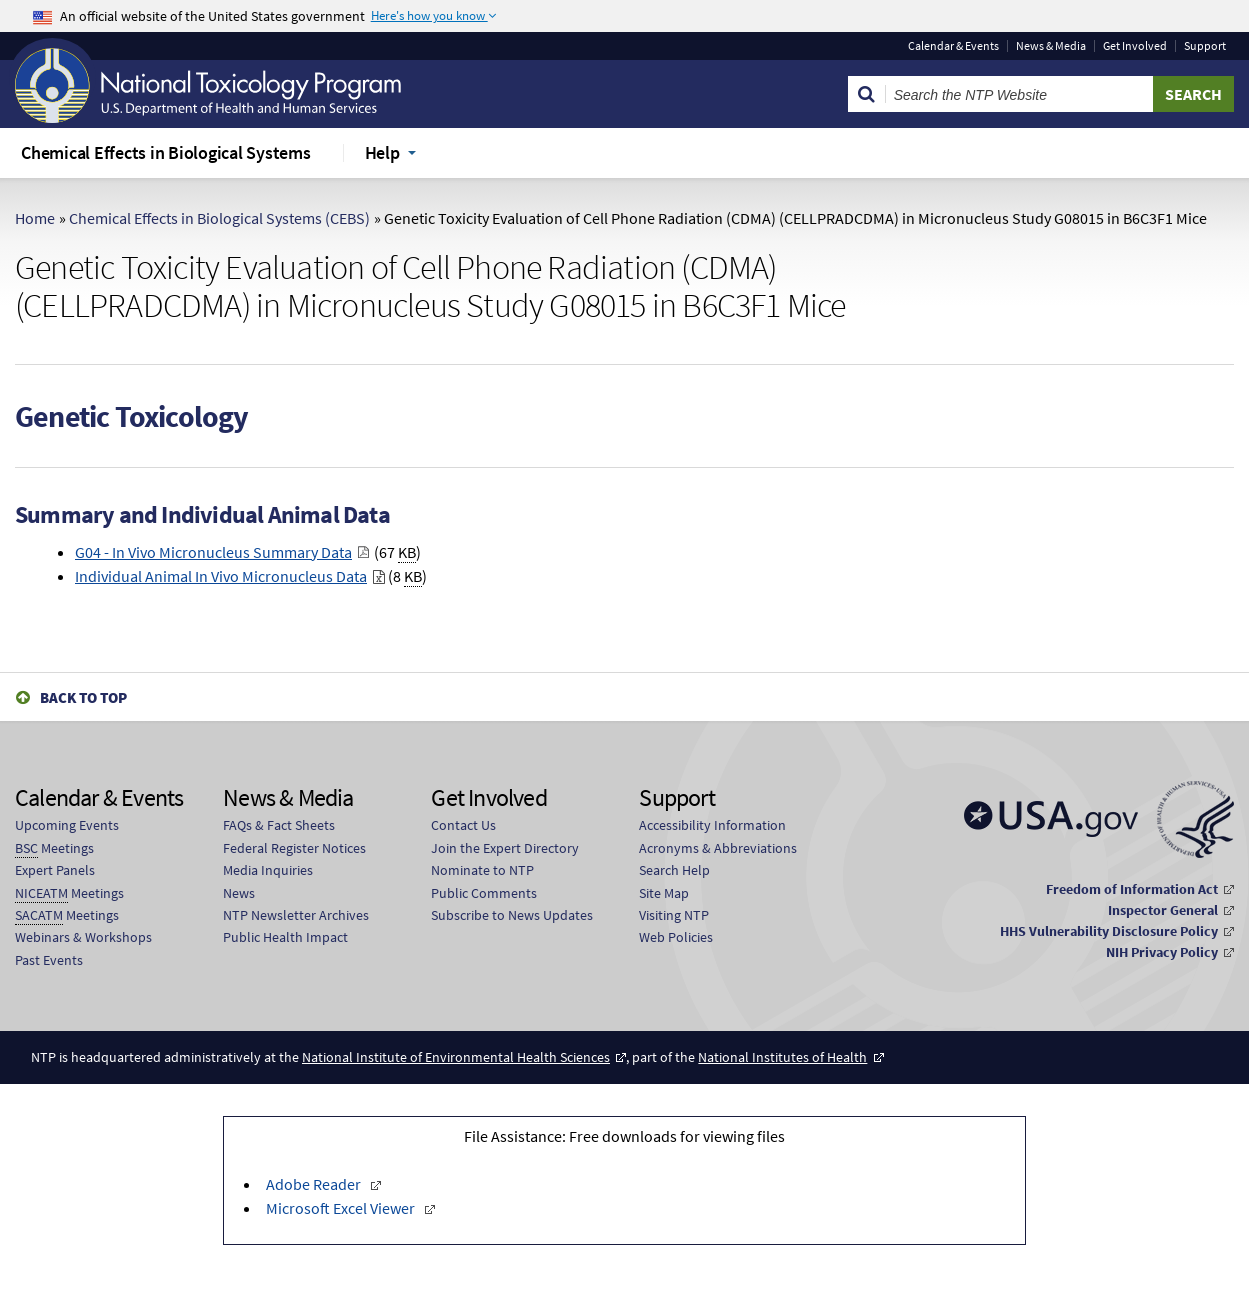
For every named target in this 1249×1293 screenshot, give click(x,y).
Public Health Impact (285, 937)
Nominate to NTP (482, 870)
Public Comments (484, 893)
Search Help (674, 870)
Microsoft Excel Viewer (342, 1208)
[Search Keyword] (1019, 94)
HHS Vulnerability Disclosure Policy (1109, 931)
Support (1205, 46)
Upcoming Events (67, 825)
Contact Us (463, 825)
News (239, 893)
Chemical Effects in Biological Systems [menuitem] (166, 152)
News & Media (1051, 46)
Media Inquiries (268, 870)
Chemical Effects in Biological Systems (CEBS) (219, 218)
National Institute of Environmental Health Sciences (456, 1057)
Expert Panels (55, 870)
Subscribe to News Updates (512, 915)
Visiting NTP (674, 915)
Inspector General (1163, 910)
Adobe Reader (315, 1184)
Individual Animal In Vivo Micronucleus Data (221, 576)
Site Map (664, 893)
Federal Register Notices (294, 848)
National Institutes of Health (782, 1057)
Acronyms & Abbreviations (718, 848)
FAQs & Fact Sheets (279, 825)
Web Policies (676, 937)
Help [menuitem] (382, 152)
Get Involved (1135, 46)
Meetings (54, 848)
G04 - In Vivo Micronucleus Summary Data (213, 552)
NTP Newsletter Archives (296, 915)
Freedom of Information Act (1132, 889)
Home (35, 218)
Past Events (49, 960)
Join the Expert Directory (505, 848)
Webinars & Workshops (83, 937)
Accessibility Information (712, 825)
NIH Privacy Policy (1162, 952)
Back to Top (83, 697)
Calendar (953, 46)
